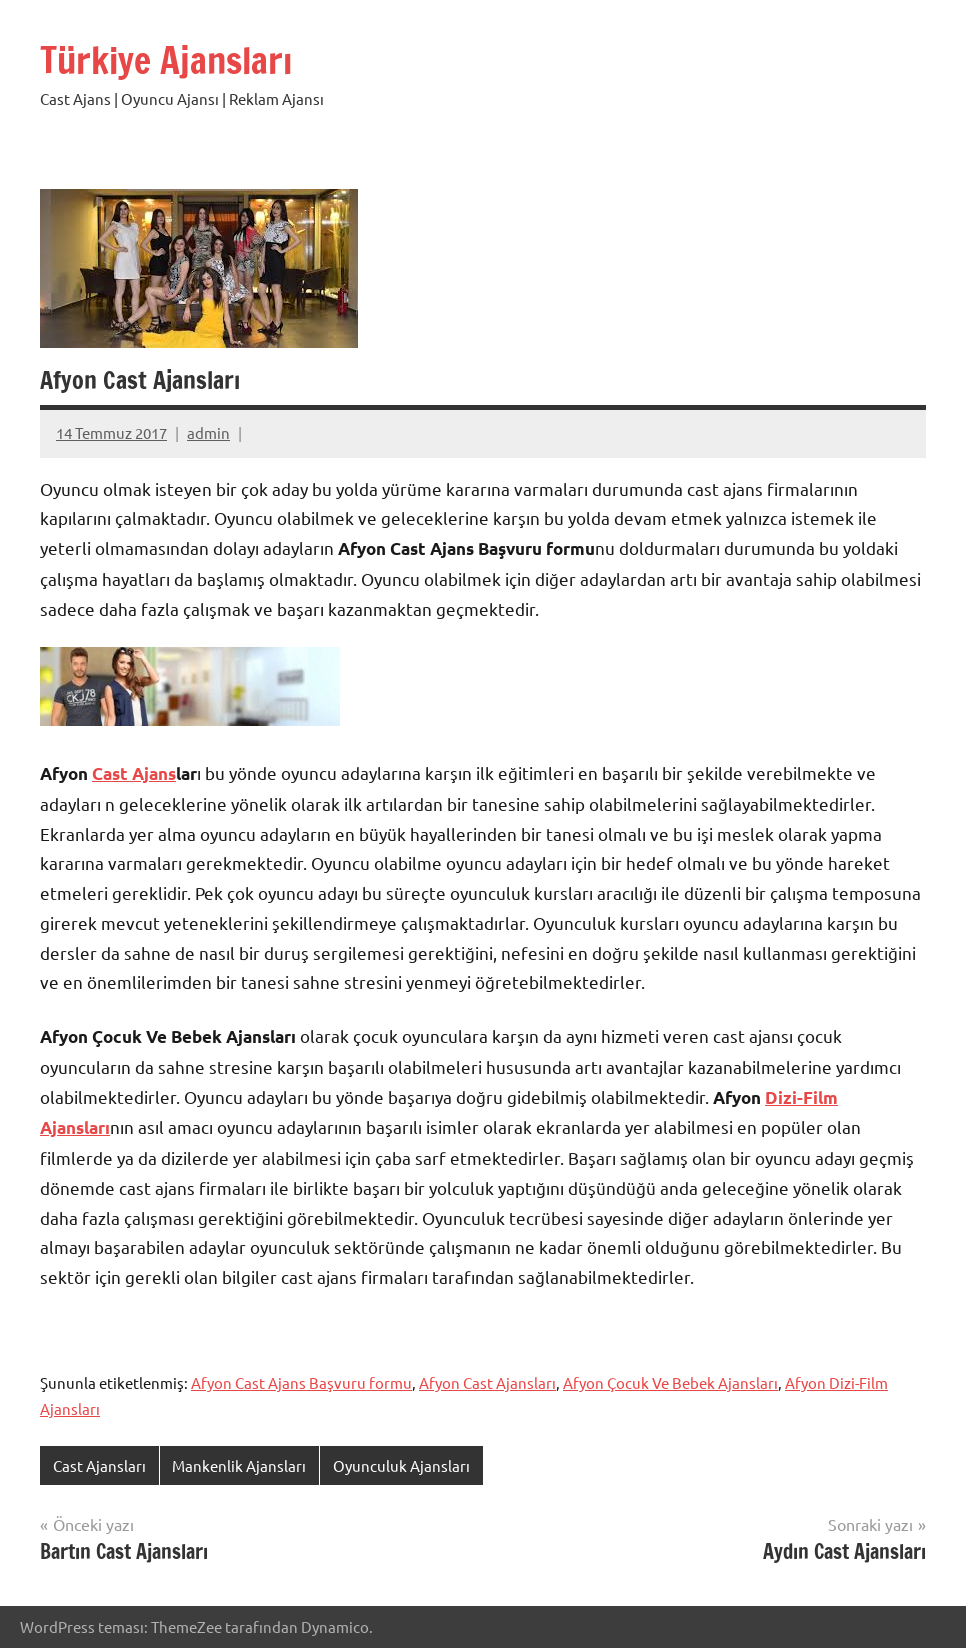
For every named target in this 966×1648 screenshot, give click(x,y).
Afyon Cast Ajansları (487, 1382)
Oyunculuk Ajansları (401, 1465)
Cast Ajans (134, 773)
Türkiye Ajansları (166, 60)
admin (208, 432)
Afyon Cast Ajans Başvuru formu (301, 1382)
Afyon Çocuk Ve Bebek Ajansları (670, 1382)
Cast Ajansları (99, 1465)
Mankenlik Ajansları (239, 1465)
